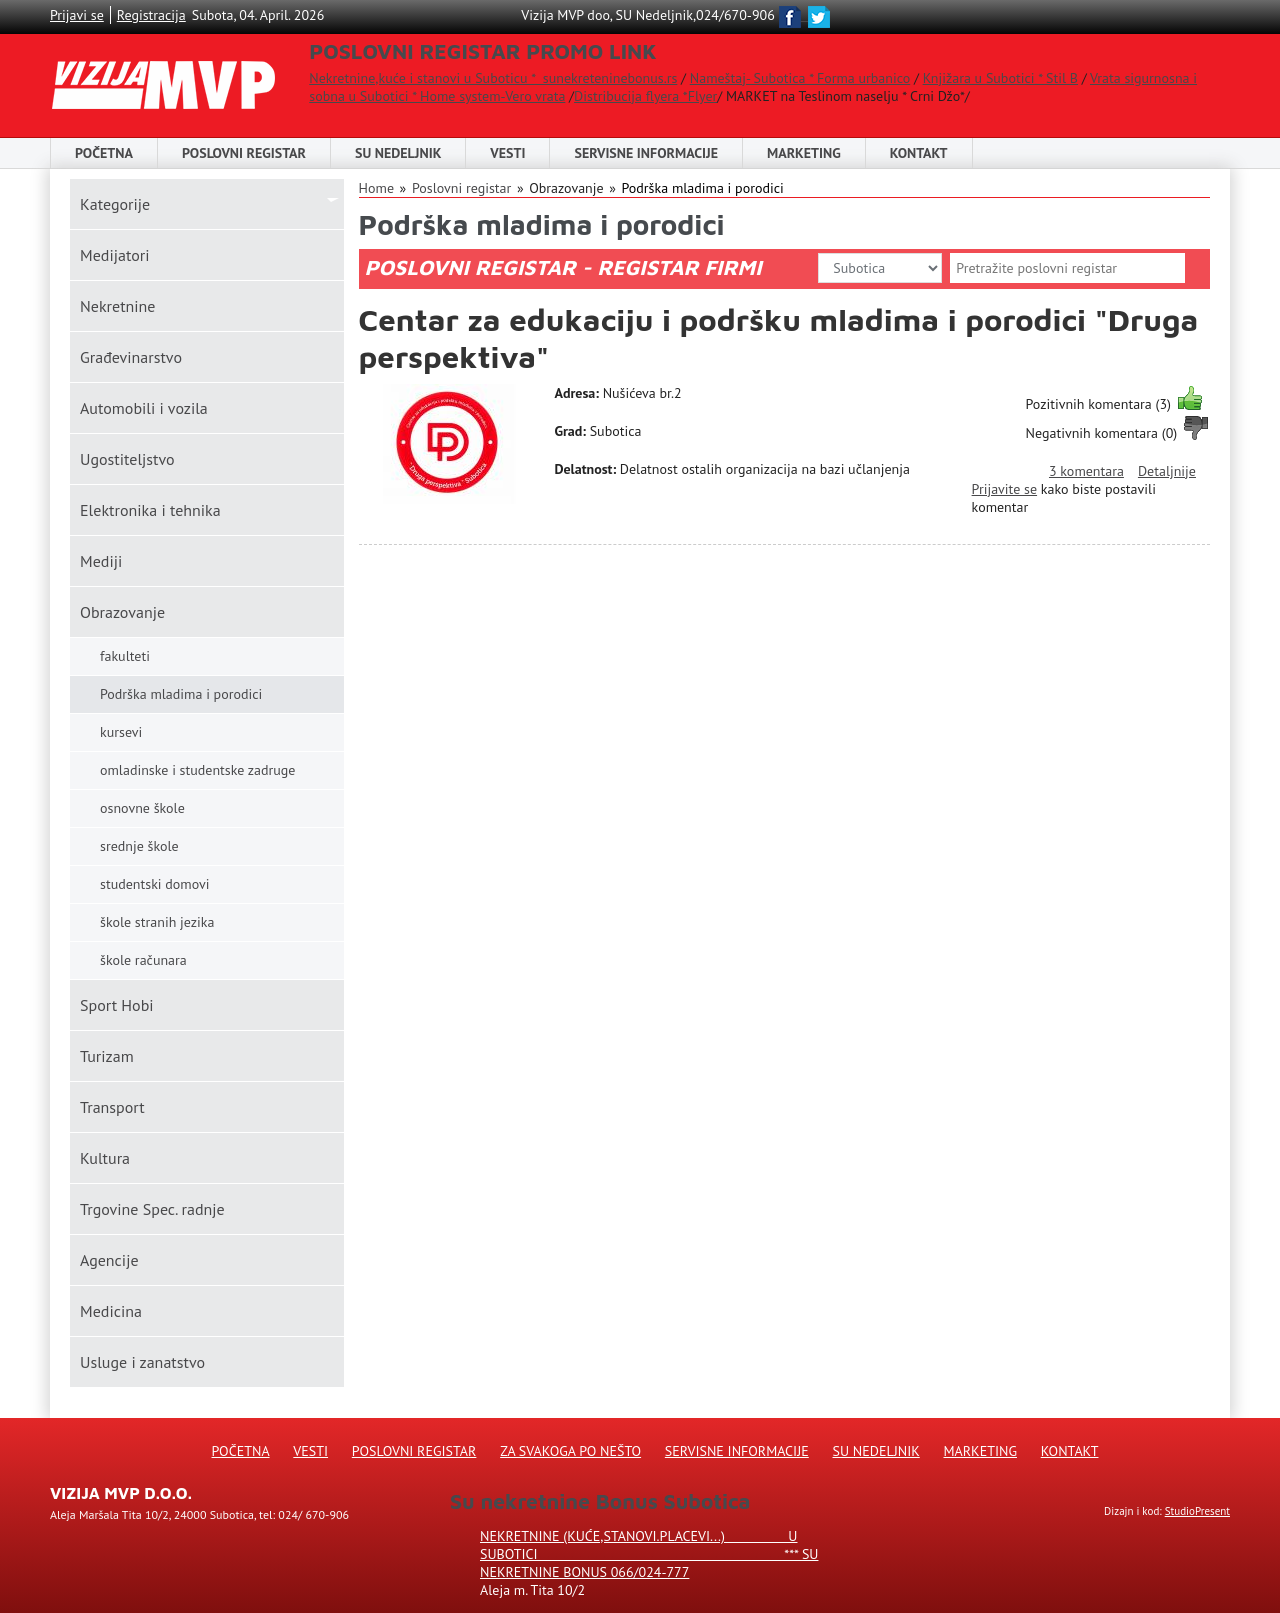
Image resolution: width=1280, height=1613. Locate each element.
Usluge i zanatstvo (142, 1362)
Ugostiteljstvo (127, 459)
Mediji (101, 561)
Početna (104, 153)
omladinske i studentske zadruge (197, 770)
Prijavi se (77, 15)
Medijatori (114, 255)
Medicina (111, 1311)
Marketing (804, 153)
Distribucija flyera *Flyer (645, 96)
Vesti (507, 153)
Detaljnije (1167, 471)
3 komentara (1086, 471)
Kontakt (919, 153)
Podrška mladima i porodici (702, 188)
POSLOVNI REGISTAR (244, 153)
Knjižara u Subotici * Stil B (1000, 78)
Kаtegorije (115, 204)
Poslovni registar (461, 188)
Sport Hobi (117, 1005)
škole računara (143, 960)
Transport (112, 1107)
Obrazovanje (122, 612)
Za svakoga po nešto (570, 1451)
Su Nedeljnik (876, 1451)
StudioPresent (1197, 1511)
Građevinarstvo (131, 357)
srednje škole (139, 846)
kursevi (121, 732)
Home (376, 188)
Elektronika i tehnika (150, 510)
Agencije (109, 1260)
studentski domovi (155, 884)
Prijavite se (1004, 489)
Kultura (105, 1158)
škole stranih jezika (157, 922)
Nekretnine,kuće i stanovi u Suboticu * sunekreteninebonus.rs (493, 78)
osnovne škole (142, 808)
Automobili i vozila (144, 408)
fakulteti (125, 656)
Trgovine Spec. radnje (152, 1209)
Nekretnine (117, 306)
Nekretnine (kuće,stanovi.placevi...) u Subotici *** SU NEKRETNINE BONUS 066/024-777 (649, 1554)
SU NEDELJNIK (398, 153)
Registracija (151, 15)
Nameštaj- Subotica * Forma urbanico (800, 78)
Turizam (107, 1056)
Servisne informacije (646, 153)
